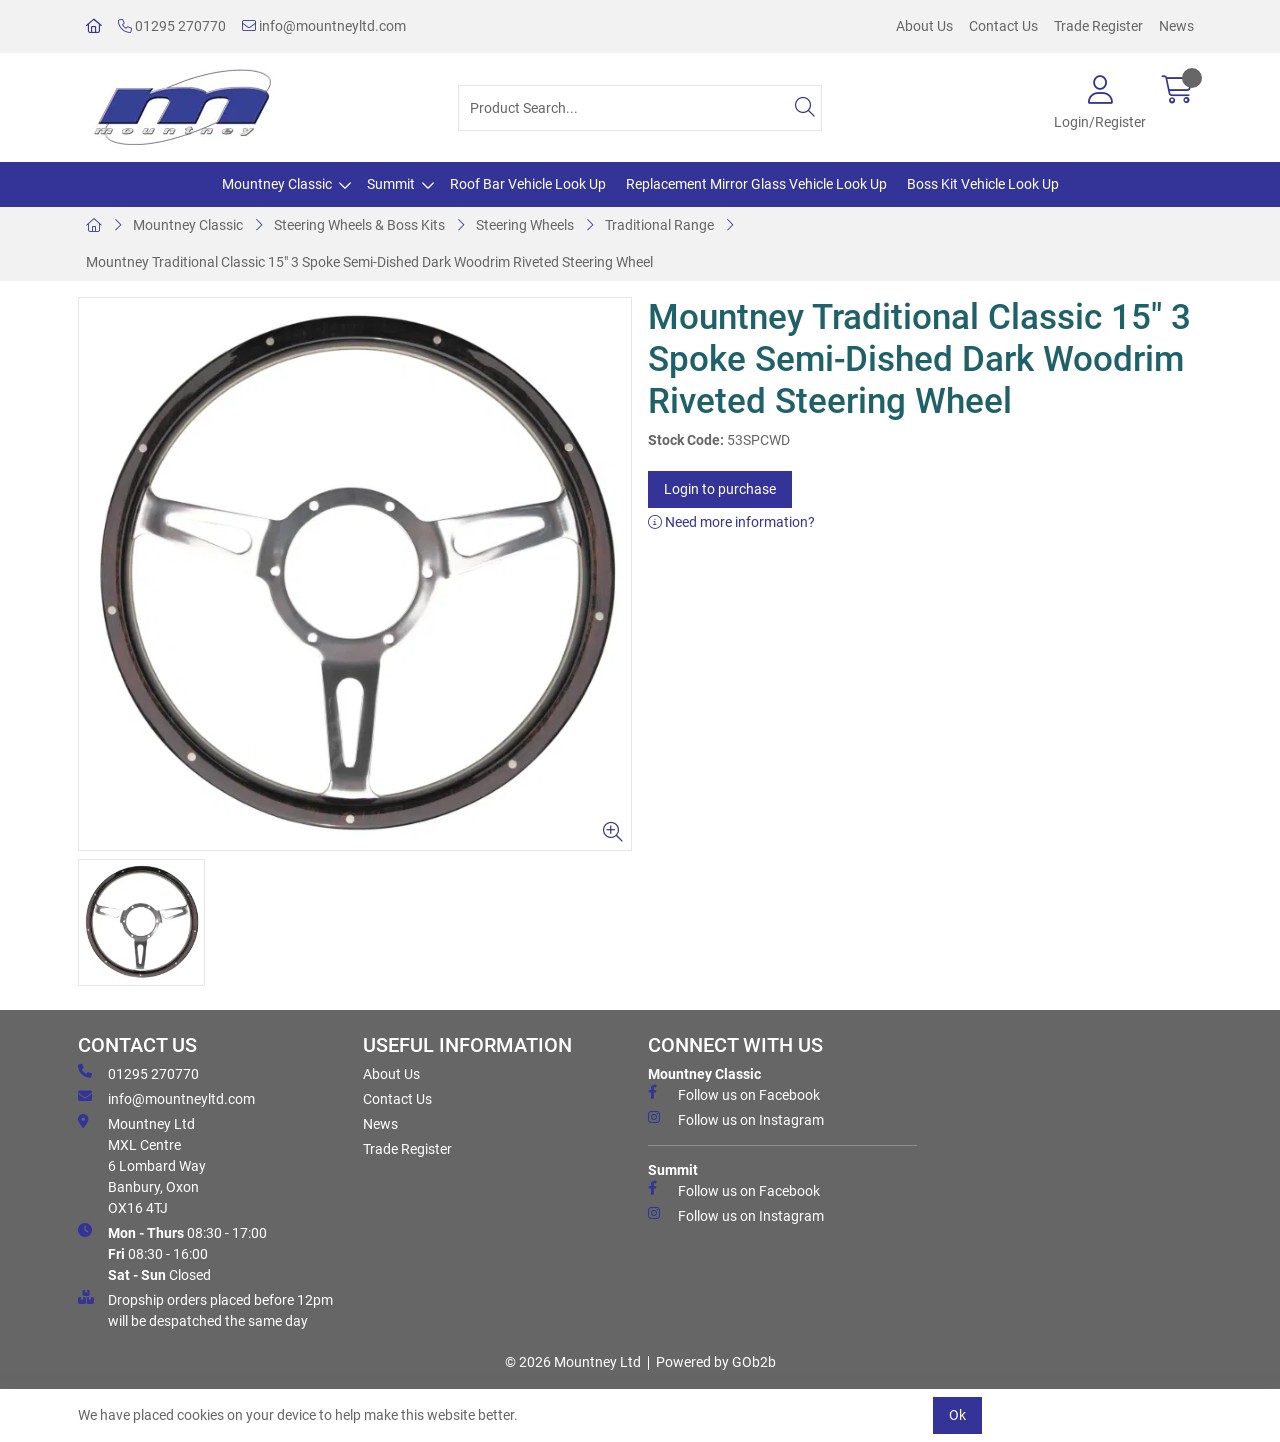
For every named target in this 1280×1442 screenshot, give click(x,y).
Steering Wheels (525, 225)
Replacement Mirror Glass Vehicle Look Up (756, 184)
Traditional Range (659, 225)
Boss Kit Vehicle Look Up (983, 184)
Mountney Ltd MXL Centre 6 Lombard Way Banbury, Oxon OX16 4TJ (142, 1165)
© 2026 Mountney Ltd (573, 1362)
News (1176, 26)
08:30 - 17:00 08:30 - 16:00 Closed (172, 1253)
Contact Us (1003, 26)
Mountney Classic (277, 184)
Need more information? (731, 522)
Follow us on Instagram (736, 1119)
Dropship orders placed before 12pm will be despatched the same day (205, 1309)
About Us (924, 26)
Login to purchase (720, 489)
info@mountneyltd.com (324, 26)
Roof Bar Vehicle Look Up (528, 184)
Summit (391, 184)
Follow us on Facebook (734, 1094)
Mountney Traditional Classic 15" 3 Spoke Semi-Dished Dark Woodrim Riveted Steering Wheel (369, 262)
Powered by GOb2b (716, 1362)
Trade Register (1098, 26)
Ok (957, 1415)
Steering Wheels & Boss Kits (359, 225)
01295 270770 (172, 26)
